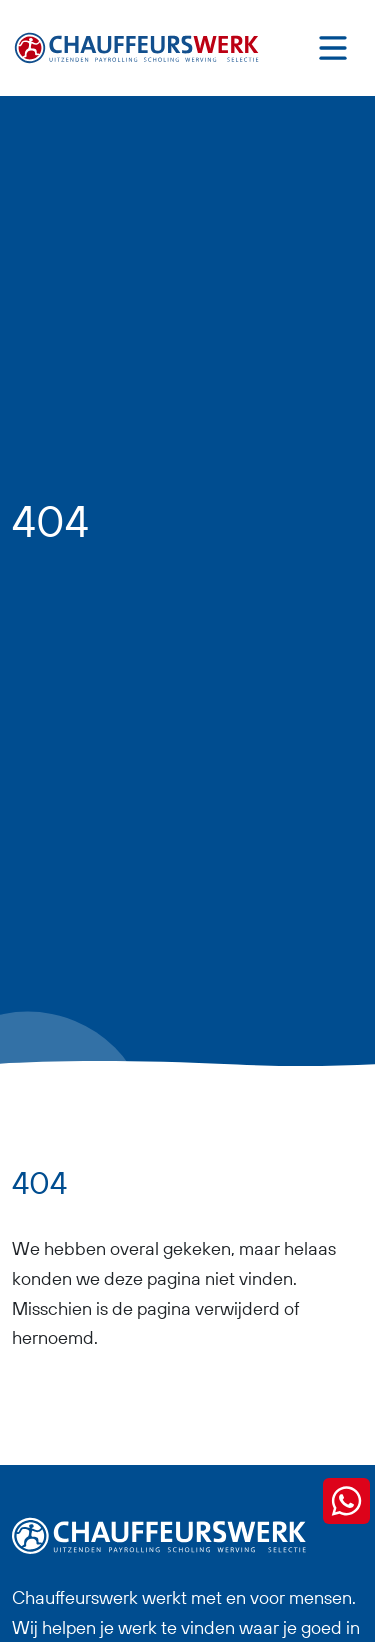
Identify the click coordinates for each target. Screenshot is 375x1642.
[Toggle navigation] (333, 48)
